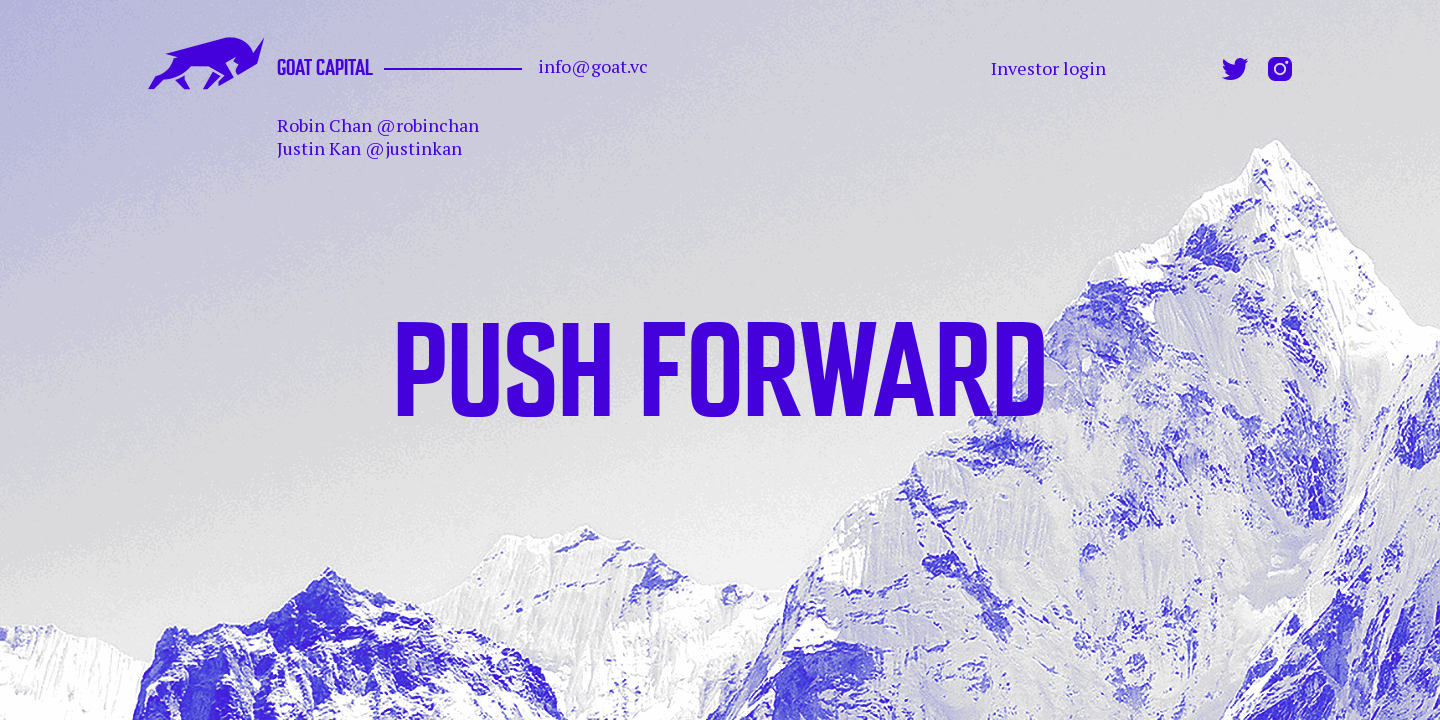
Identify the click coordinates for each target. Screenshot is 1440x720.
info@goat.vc (593, 66)
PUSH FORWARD (720, 359)
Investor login (1048, 68)
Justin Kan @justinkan (369, 148)
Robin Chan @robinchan (378, 125)
